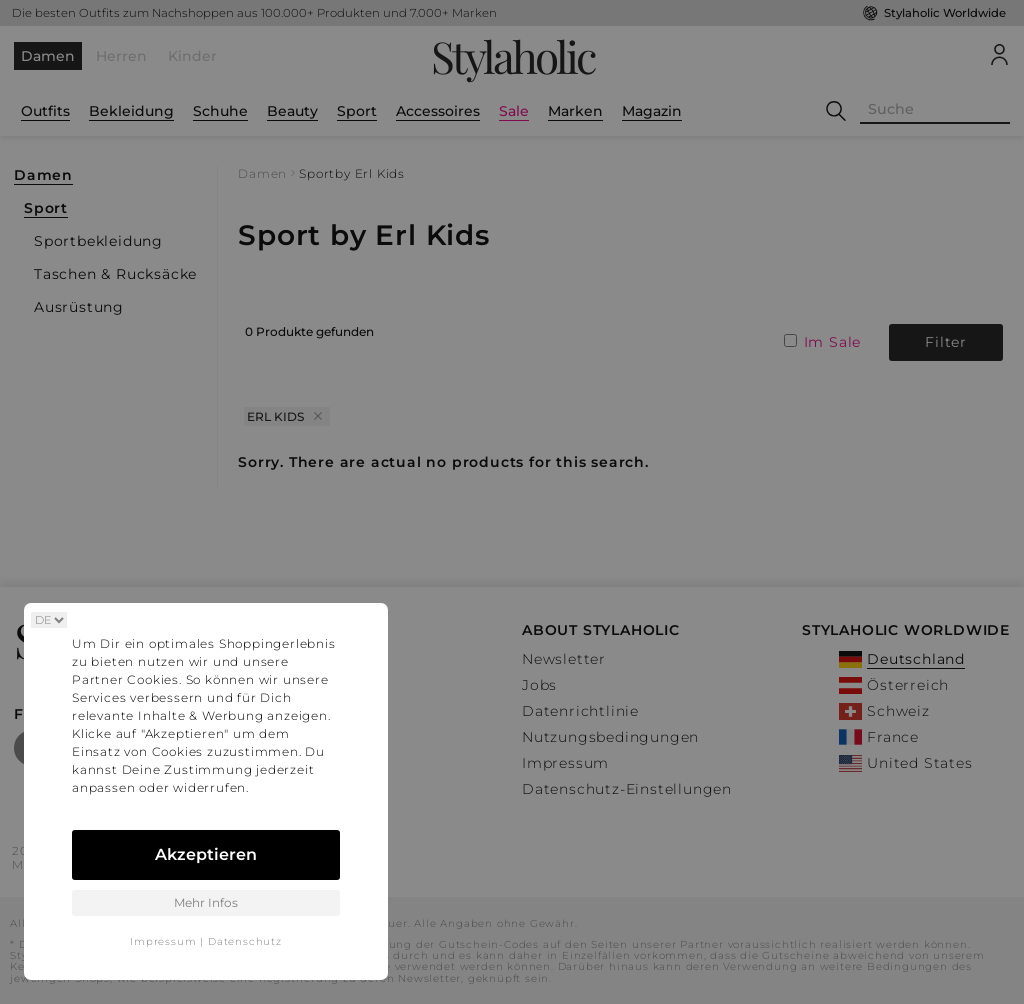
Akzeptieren (206, 854)
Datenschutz (245, 941)
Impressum (163, 941)
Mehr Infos (206, 902)
